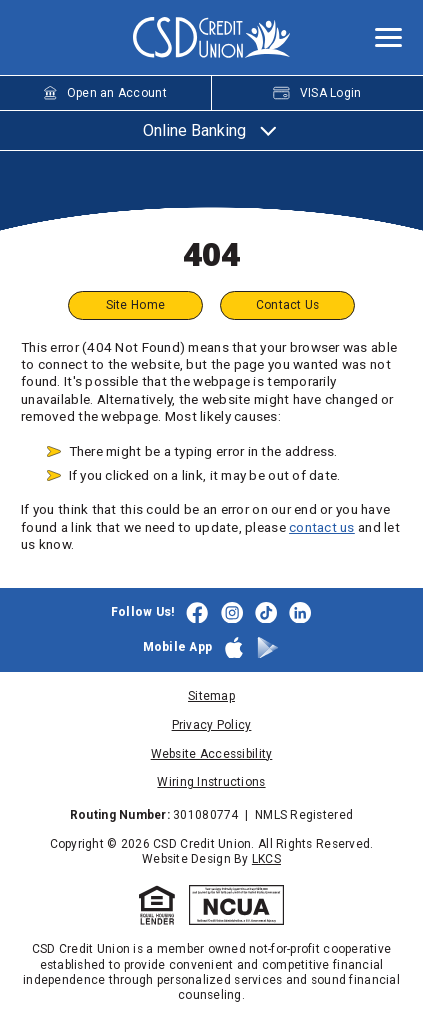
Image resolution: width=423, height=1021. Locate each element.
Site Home (134, 305)
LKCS (266, 859)
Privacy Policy (212, 725)
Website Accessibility (212, 754)
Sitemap (211, 696)
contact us (322, 527)
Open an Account (105, 93)
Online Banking (212, 130)
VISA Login (317, 93)
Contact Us (288, 305)
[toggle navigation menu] (381, 37)
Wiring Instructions (211, 783)
